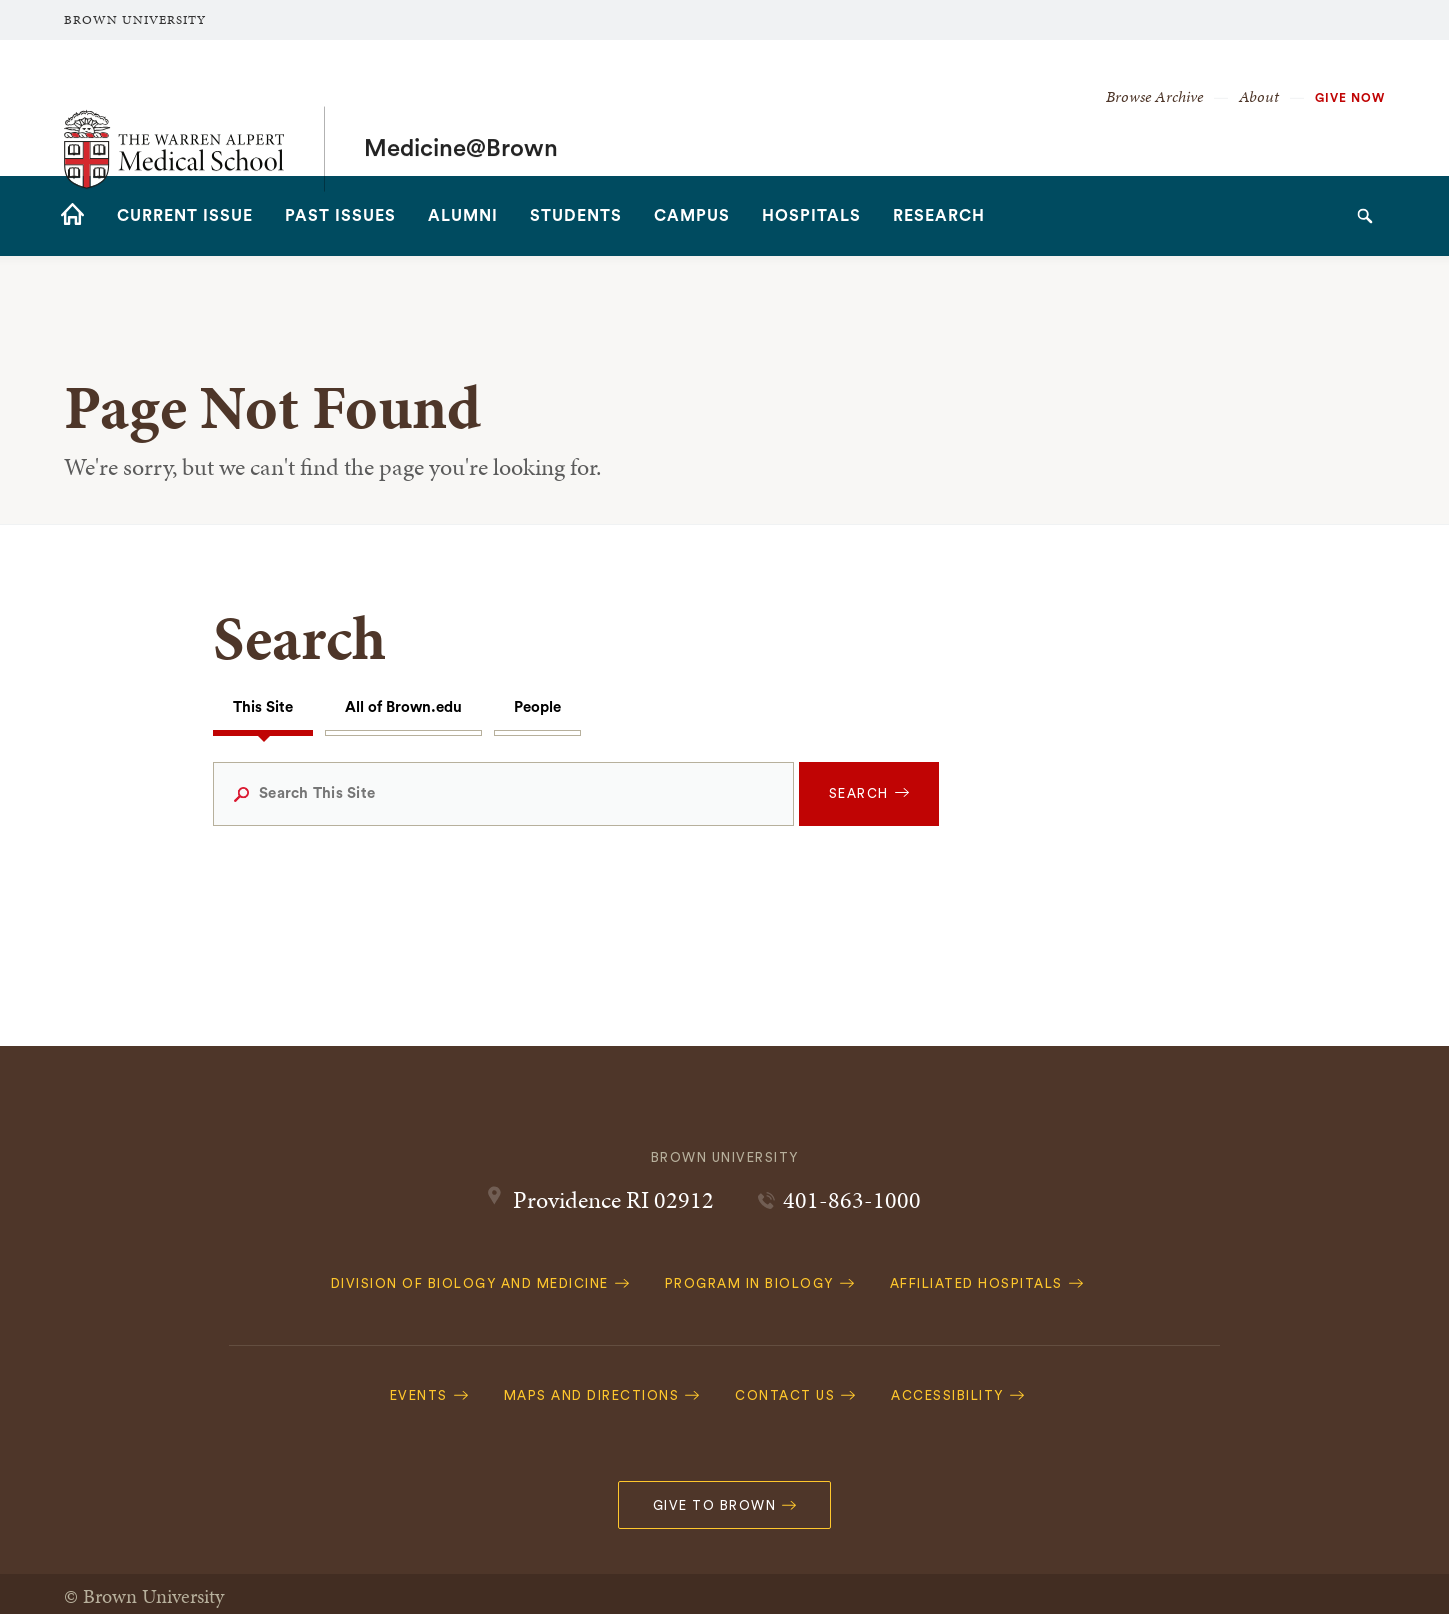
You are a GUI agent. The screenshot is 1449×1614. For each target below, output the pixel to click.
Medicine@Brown (461, 108)
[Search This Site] (503, 794)
